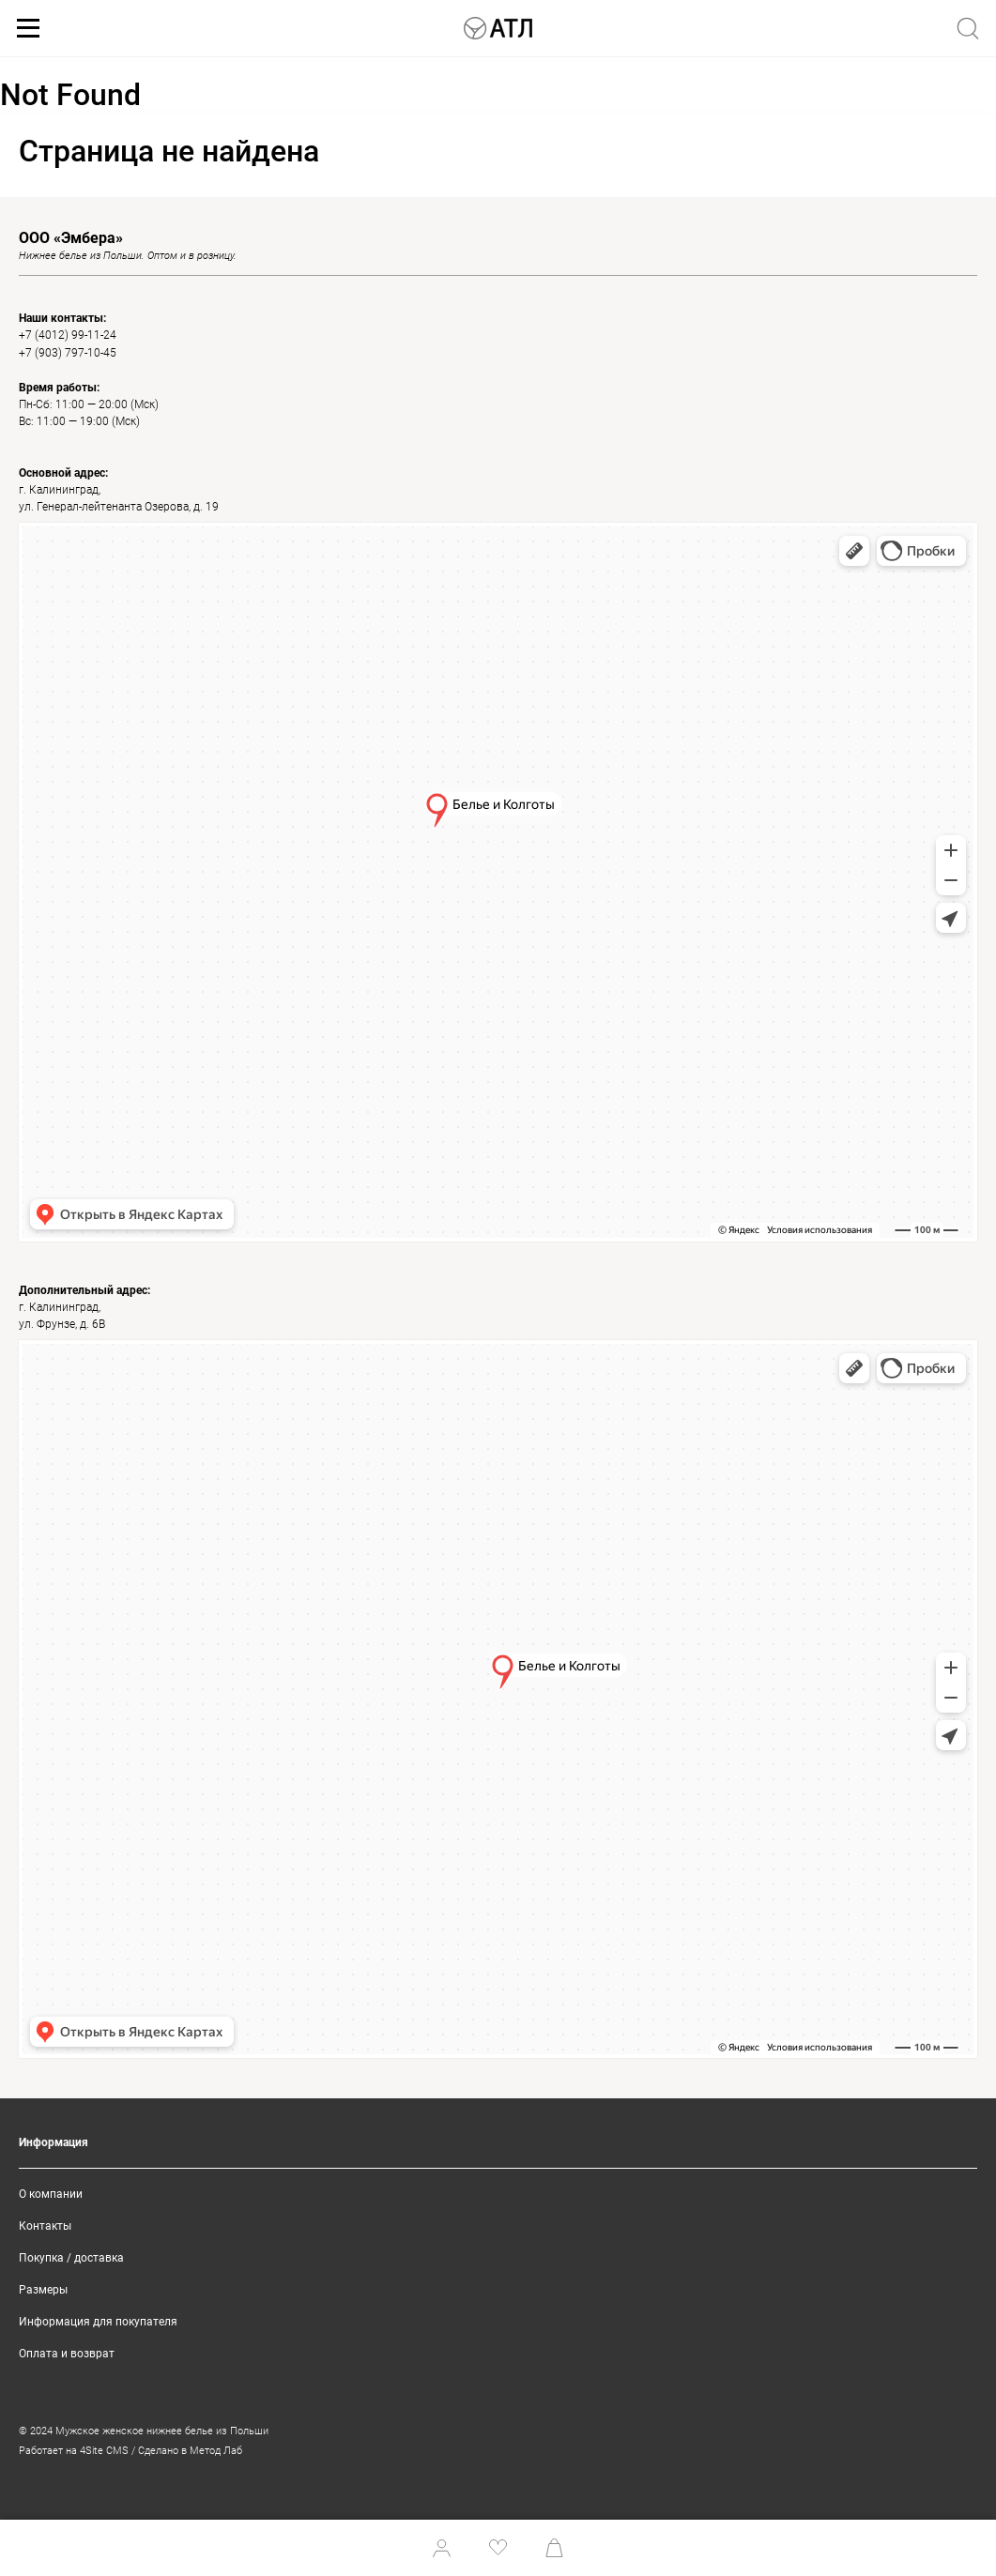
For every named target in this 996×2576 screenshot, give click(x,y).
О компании (51, 2194)
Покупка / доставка (71, 2257)
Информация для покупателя (98, 2321)
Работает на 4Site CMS (74, 2451)
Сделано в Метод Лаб (190, 2451)
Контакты (45, 2226)
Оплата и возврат (67, 2353)
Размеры (43, 2289)
